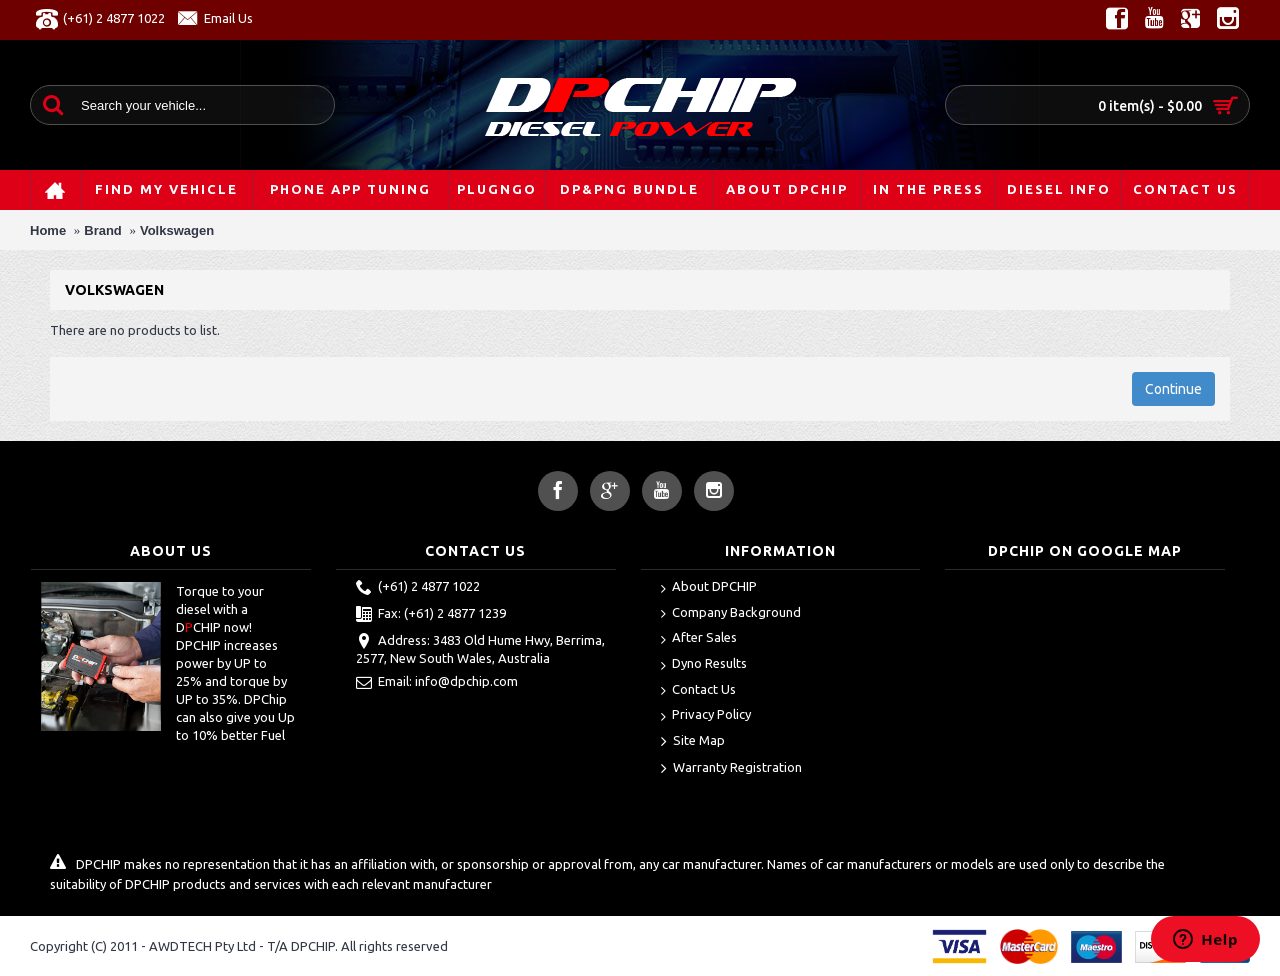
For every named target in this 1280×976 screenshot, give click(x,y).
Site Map (693, 742)
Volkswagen (177, 230)
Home (48, 230)
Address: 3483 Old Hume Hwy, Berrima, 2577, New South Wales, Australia (480, 649)
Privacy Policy (706, 715)
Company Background (731, 613)
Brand (103, 230)
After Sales (699, 638)
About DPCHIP (709, 587)
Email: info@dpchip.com (437, 683)
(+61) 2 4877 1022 (418, 588)
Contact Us (698, 690)
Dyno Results (704, 664)
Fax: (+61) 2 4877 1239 (431, 615)
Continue (1173, 389)
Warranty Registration (731, 769)
